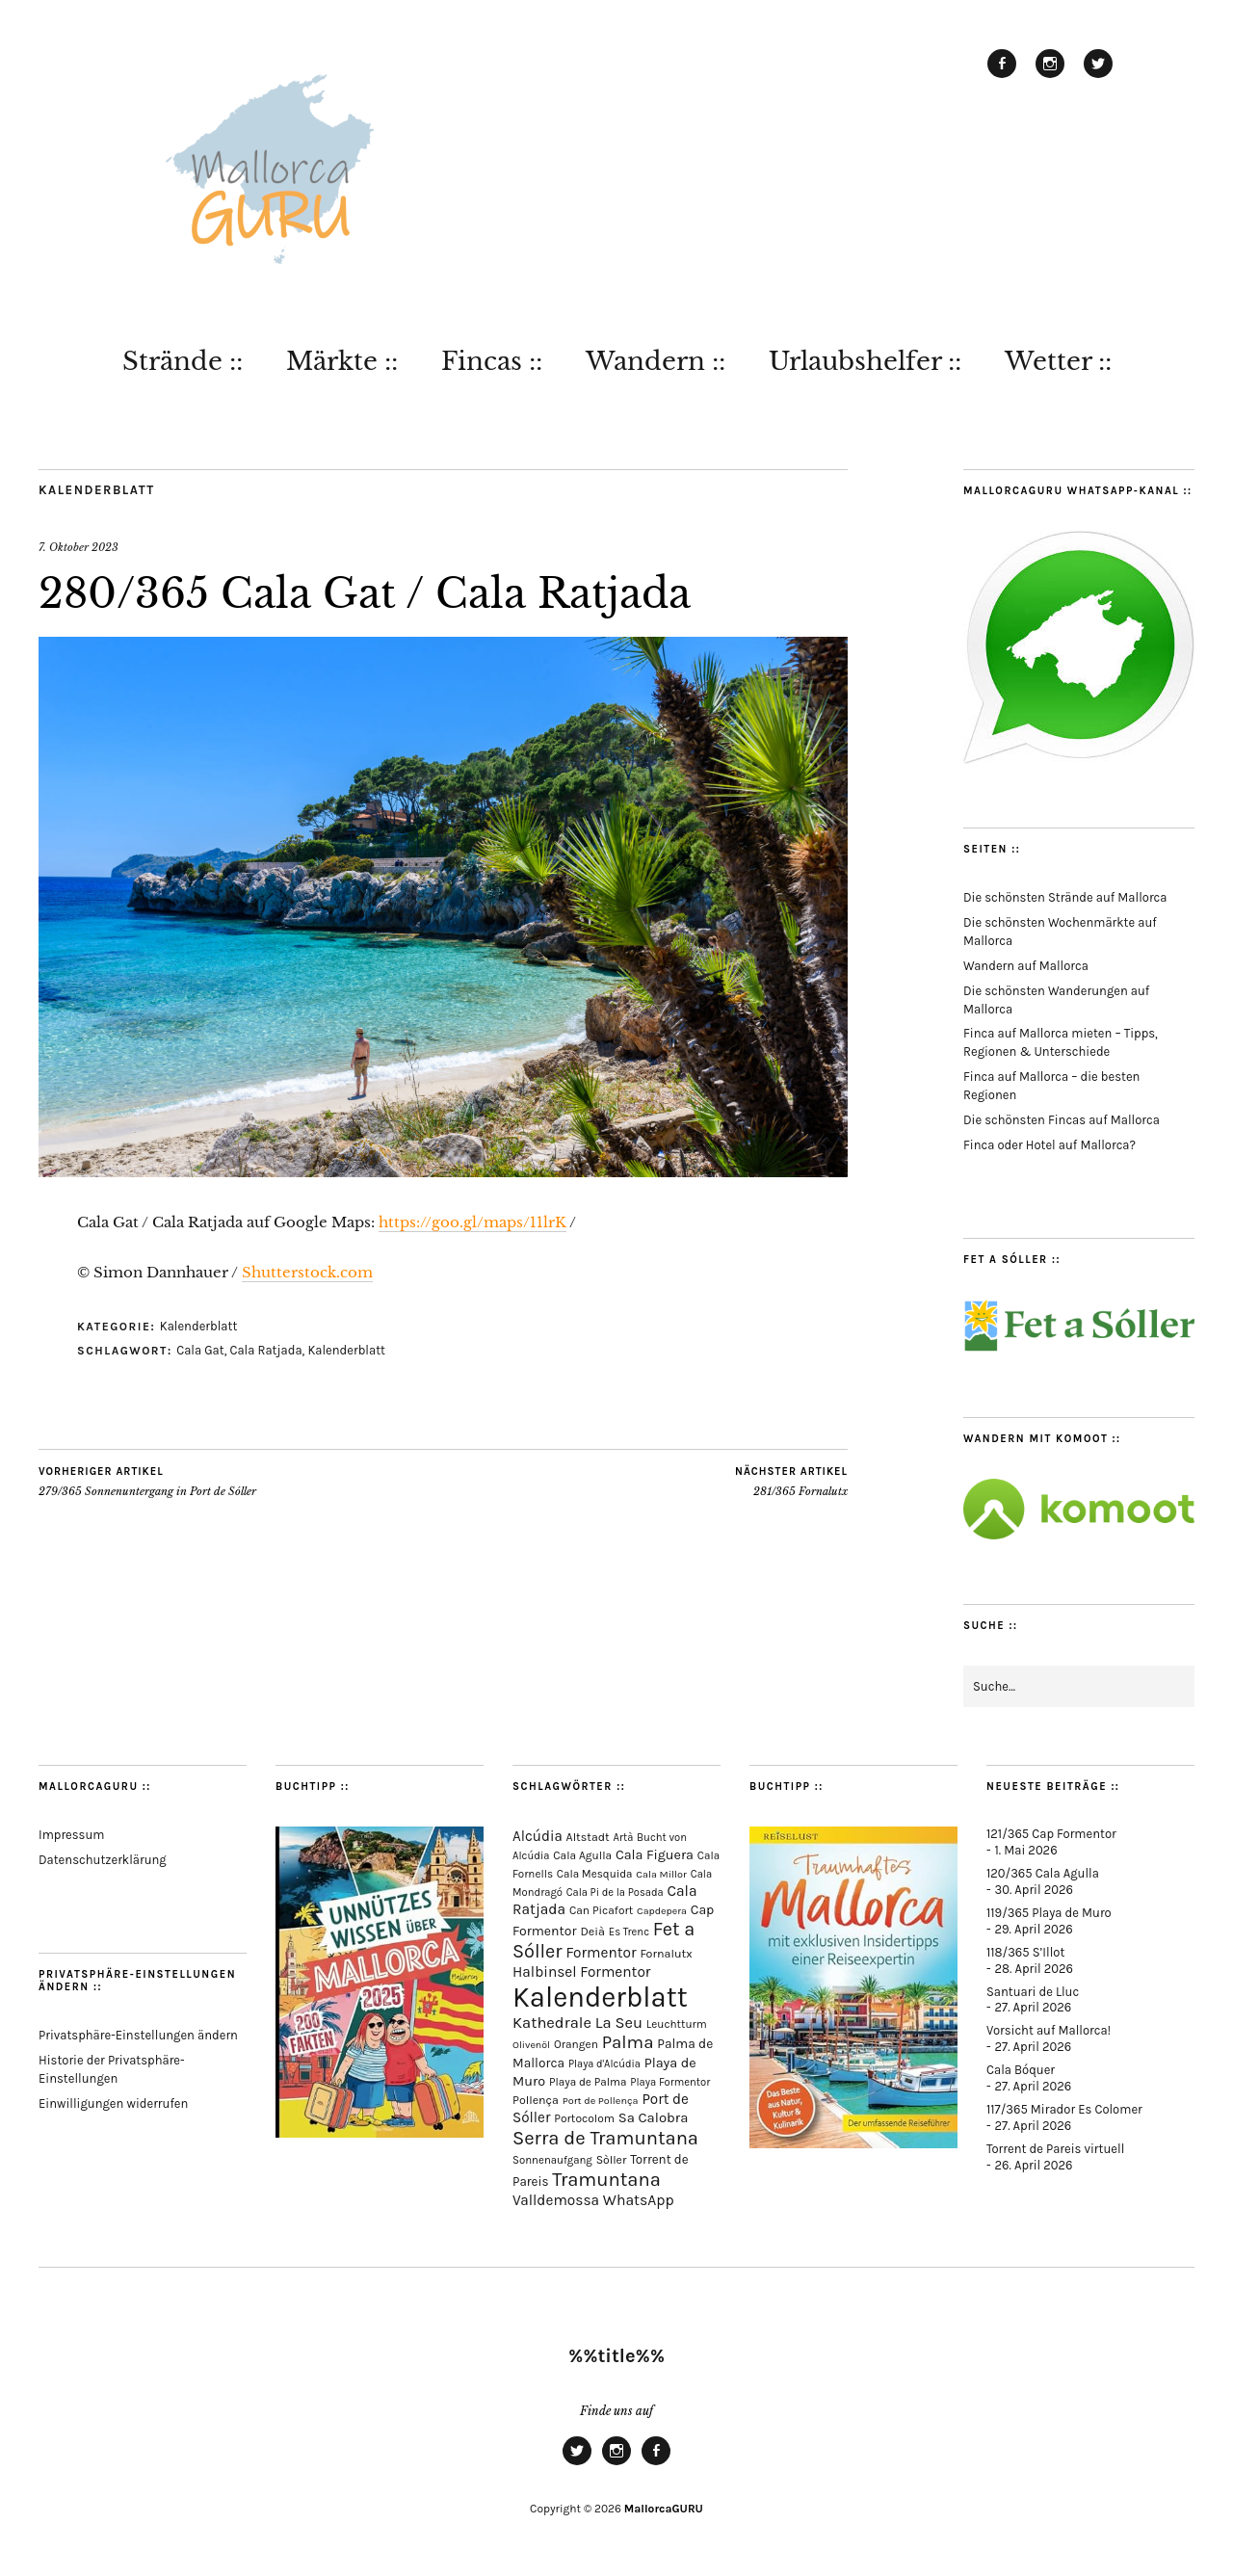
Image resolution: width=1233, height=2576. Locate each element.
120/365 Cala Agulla (1042, 1873)
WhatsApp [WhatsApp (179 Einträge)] (638, 2200)
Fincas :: (491, 361)
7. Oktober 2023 (78, 547)
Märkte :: (342, 361)
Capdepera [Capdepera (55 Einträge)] (662, 1911)
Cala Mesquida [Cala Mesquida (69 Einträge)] (595, 1873)
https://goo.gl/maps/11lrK (472, 1222)
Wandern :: (655, 361)
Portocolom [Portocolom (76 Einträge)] (584, 2118)
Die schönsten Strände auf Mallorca (1065, 897)
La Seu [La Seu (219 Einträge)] (619, 2022)
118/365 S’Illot (1025, 1952)
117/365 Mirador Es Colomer (1064, 2109)
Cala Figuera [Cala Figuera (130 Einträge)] (655, 1855)
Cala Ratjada (265, 1350)
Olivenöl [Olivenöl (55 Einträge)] (531, 2044)
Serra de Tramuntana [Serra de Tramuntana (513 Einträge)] (605, 2137)
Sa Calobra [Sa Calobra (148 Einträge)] (653, 2117)
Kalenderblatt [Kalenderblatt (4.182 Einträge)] (600, 1997)
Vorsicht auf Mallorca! (1048, 2030)
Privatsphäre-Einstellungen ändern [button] (138, 2035)
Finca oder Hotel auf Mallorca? (1049, 1145)
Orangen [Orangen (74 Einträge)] (576, 2044)
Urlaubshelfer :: (865, 361)
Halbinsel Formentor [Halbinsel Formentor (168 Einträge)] (581, 1972)
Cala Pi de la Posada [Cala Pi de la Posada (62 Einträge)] (615, 1892)
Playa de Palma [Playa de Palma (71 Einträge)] (588, 2082)
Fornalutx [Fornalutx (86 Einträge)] (666, 1953)
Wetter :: (1058, 361)
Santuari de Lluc (1032, 1992)
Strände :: (182, 361)
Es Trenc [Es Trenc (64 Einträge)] (629, 1932)
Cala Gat (199, 1350)
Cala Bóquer (1020, 2070)
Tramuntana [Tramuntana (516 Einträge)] (606, 2179)
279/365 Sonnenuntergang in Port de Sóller (147, 1481)
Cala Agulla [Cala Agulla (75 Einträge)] (582, 1855)
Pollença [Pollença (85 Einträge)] (535, 2100)
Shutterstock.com (307, 1272)
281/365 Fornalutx (791, 1481)
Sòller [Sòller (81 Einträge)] (611, 2160)
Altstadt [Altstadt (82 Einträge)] (588, 1837)
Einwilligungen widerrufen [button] (113, 2103)
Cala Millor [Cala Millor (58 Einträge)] (661, 1874)
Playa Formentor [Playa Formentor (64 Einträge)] (670, 2082)
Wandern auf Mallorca (1026, 966)
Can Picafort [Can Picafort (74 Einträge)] (601, 1910)
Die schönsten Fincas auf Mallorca (1061, 1120)
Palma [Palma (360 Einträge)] (628, 2042)
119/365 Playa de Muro (1049, 1913)
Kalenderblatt (97, 490)
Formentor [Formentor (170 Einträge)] (600, 1952)
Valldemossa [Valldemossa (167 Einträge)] (555, 2200)
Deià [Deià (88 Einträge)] (592, 1931)
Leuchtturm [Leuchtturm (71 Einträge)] (676, 2024)
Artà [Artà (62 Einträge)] (624, 1837)
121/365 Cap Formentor (1051, 1834)
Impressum (71, 1834)
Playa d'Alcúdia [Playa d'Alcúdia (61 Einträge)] (604, 2064)
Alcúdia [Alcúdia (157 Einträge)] (537, 1836)
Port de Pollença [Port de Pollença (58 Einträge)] (601, 2100)
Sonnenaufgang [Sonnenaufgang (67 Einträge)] (552, 2160)
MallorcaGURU (663, 2508)
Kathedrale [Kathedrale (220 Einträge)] (551, 2022)
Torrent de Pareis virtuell (1055, 2149)
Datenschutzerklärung (103, 1860)
